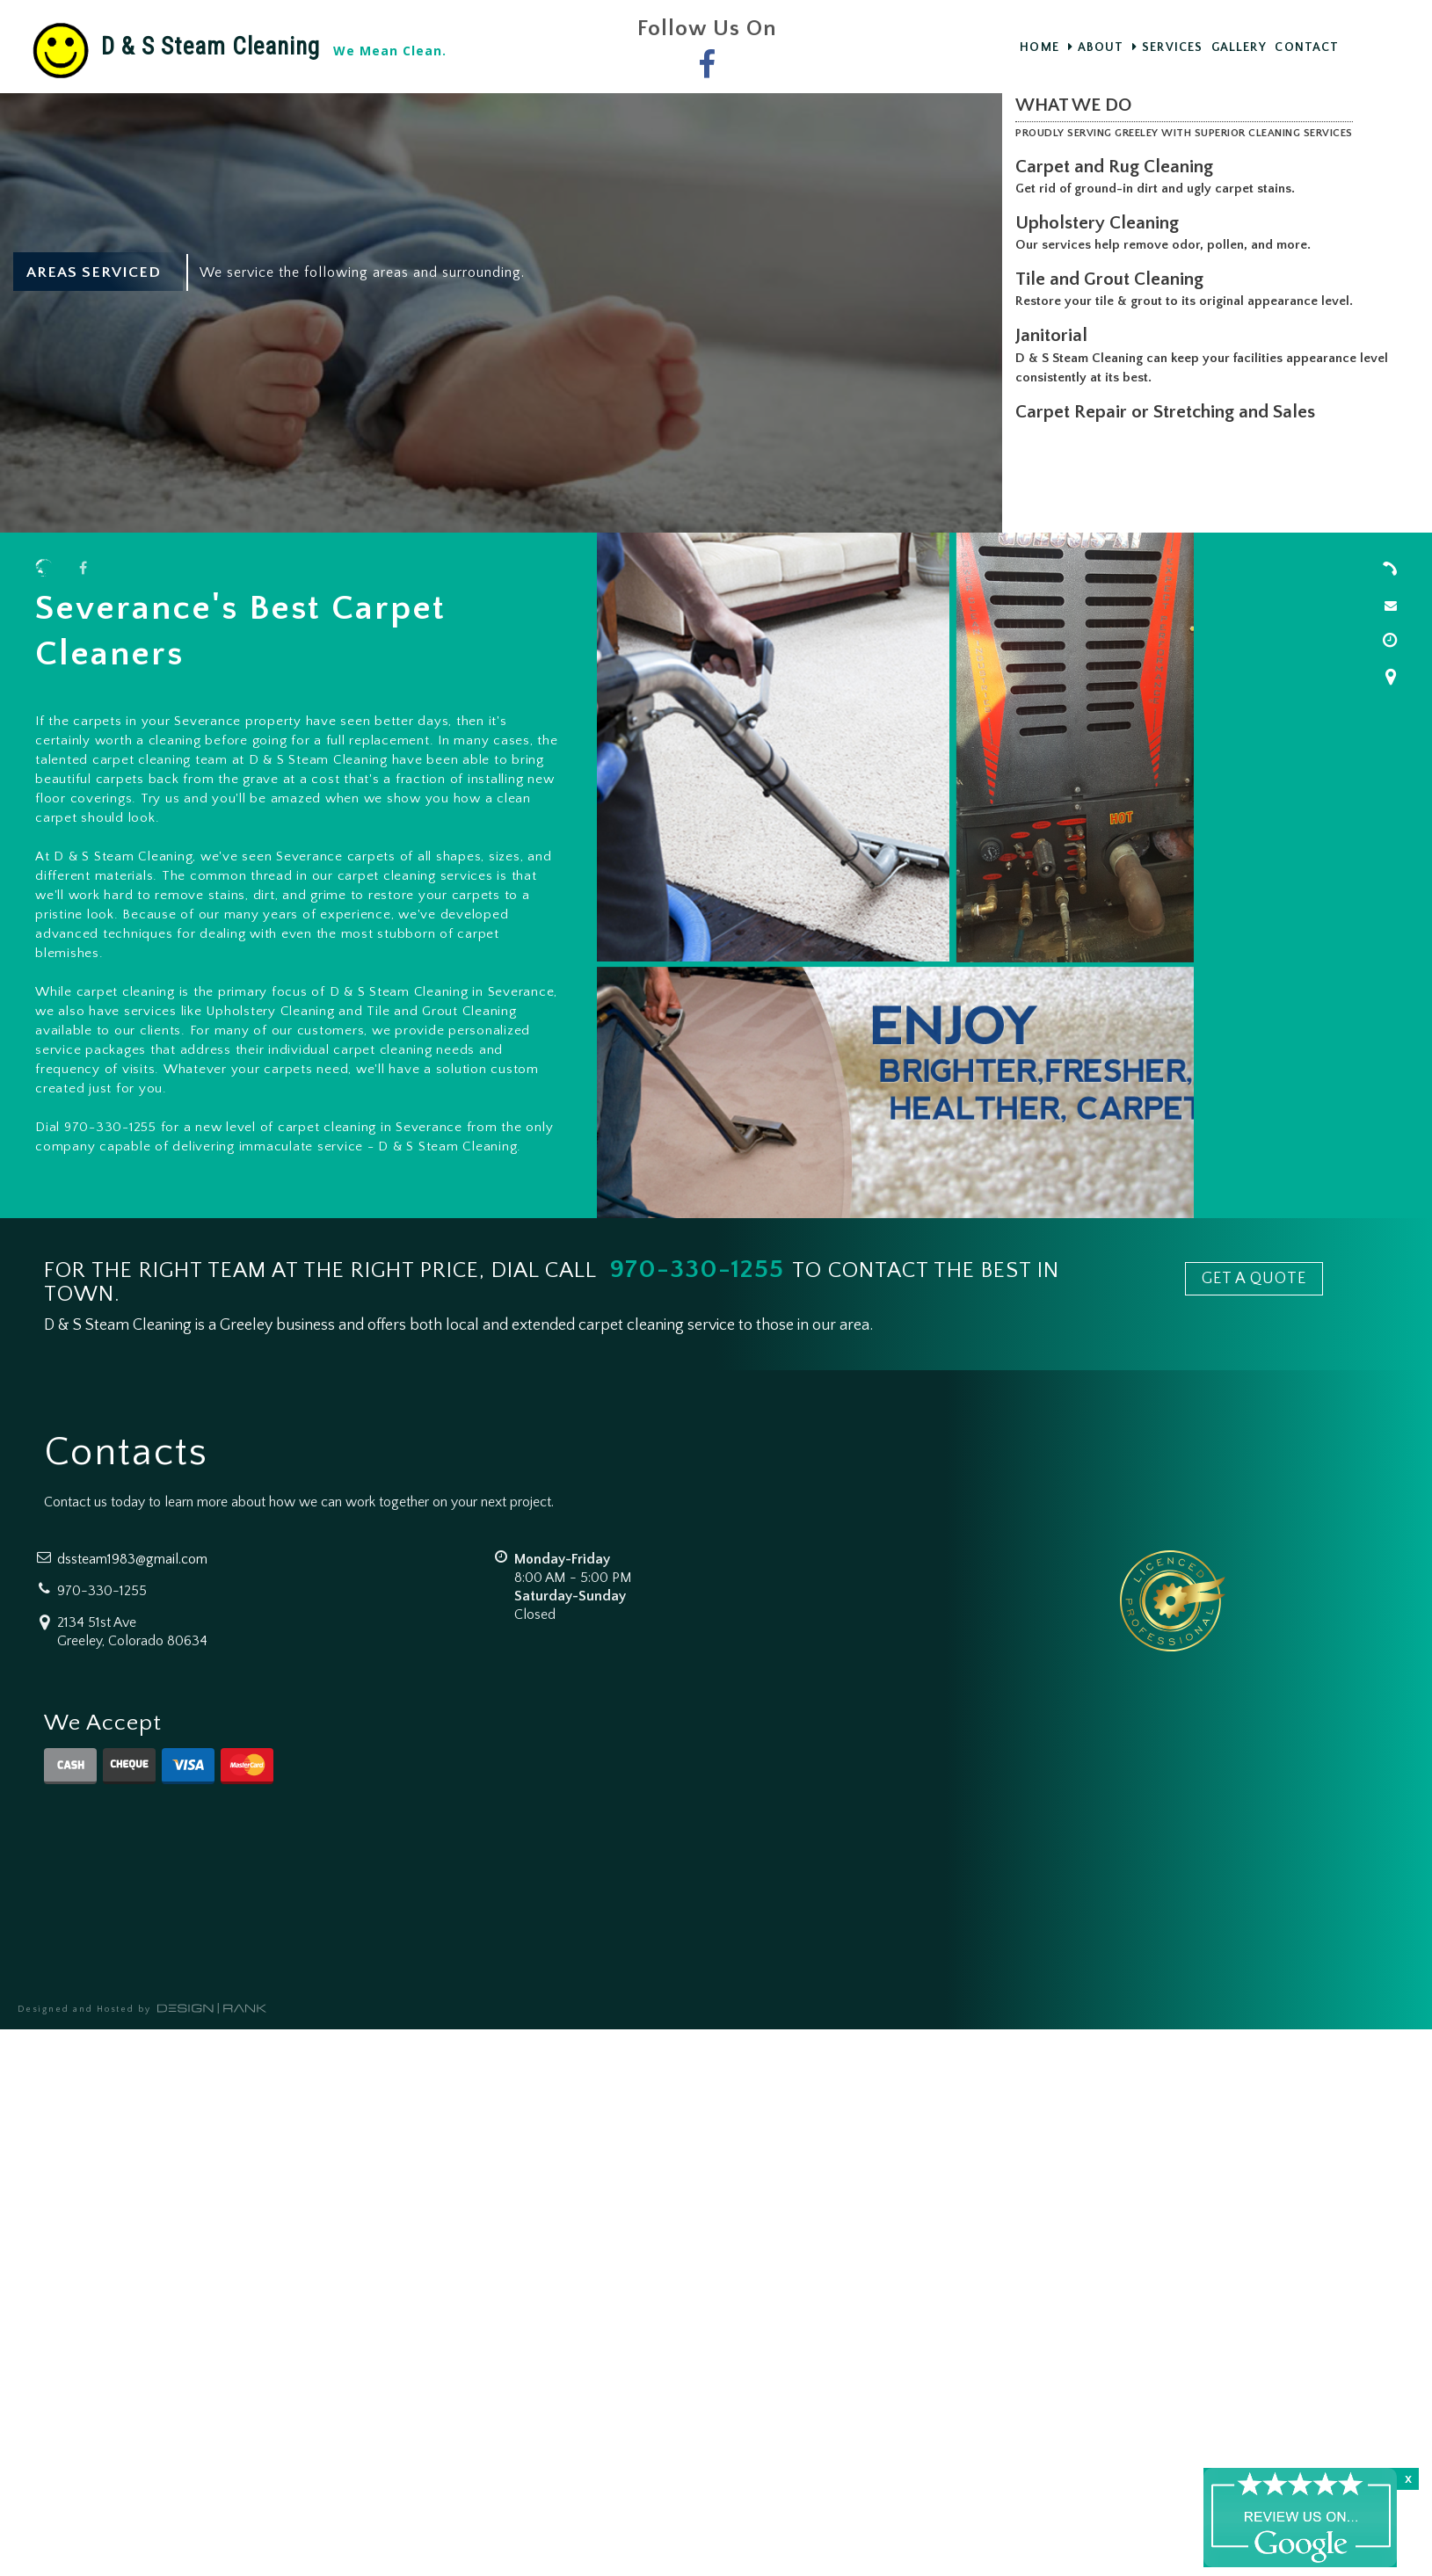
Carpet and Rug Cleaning (1118, 166)
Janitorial (1055, 335)
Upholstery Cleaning (1100, 223)
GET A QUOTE (1254, 1279)
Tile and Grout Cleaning (1113, 279)
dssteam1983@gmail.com (132, 1559)
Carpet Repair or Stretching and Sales (1169, 412)
